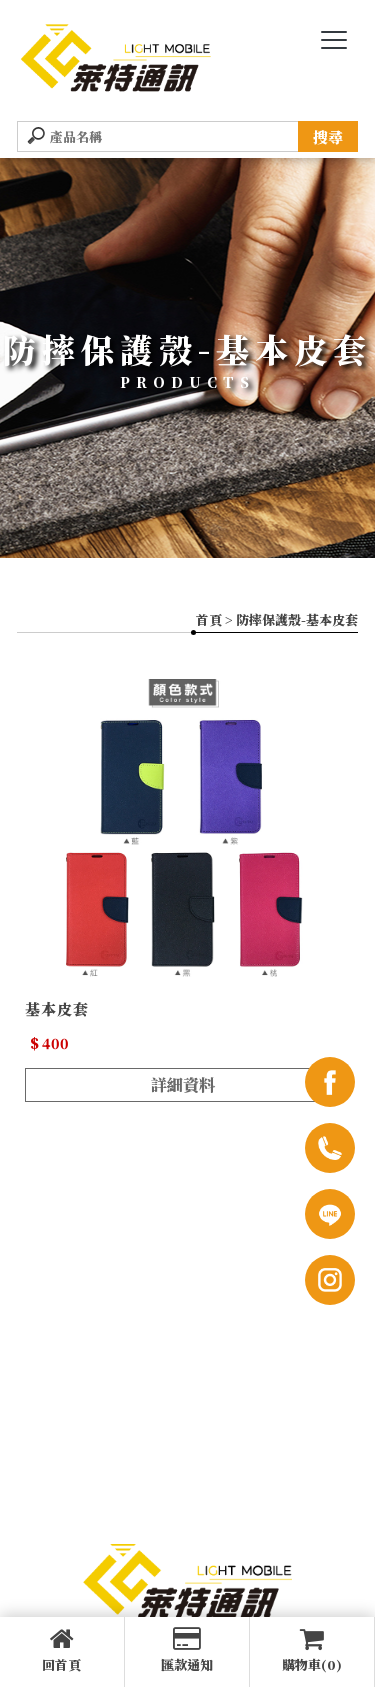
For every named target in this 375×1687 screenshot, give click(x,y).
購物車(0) (312, 1650)
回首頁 (62, 1650)
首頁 (209, 619)
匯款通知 (187, 1650)
